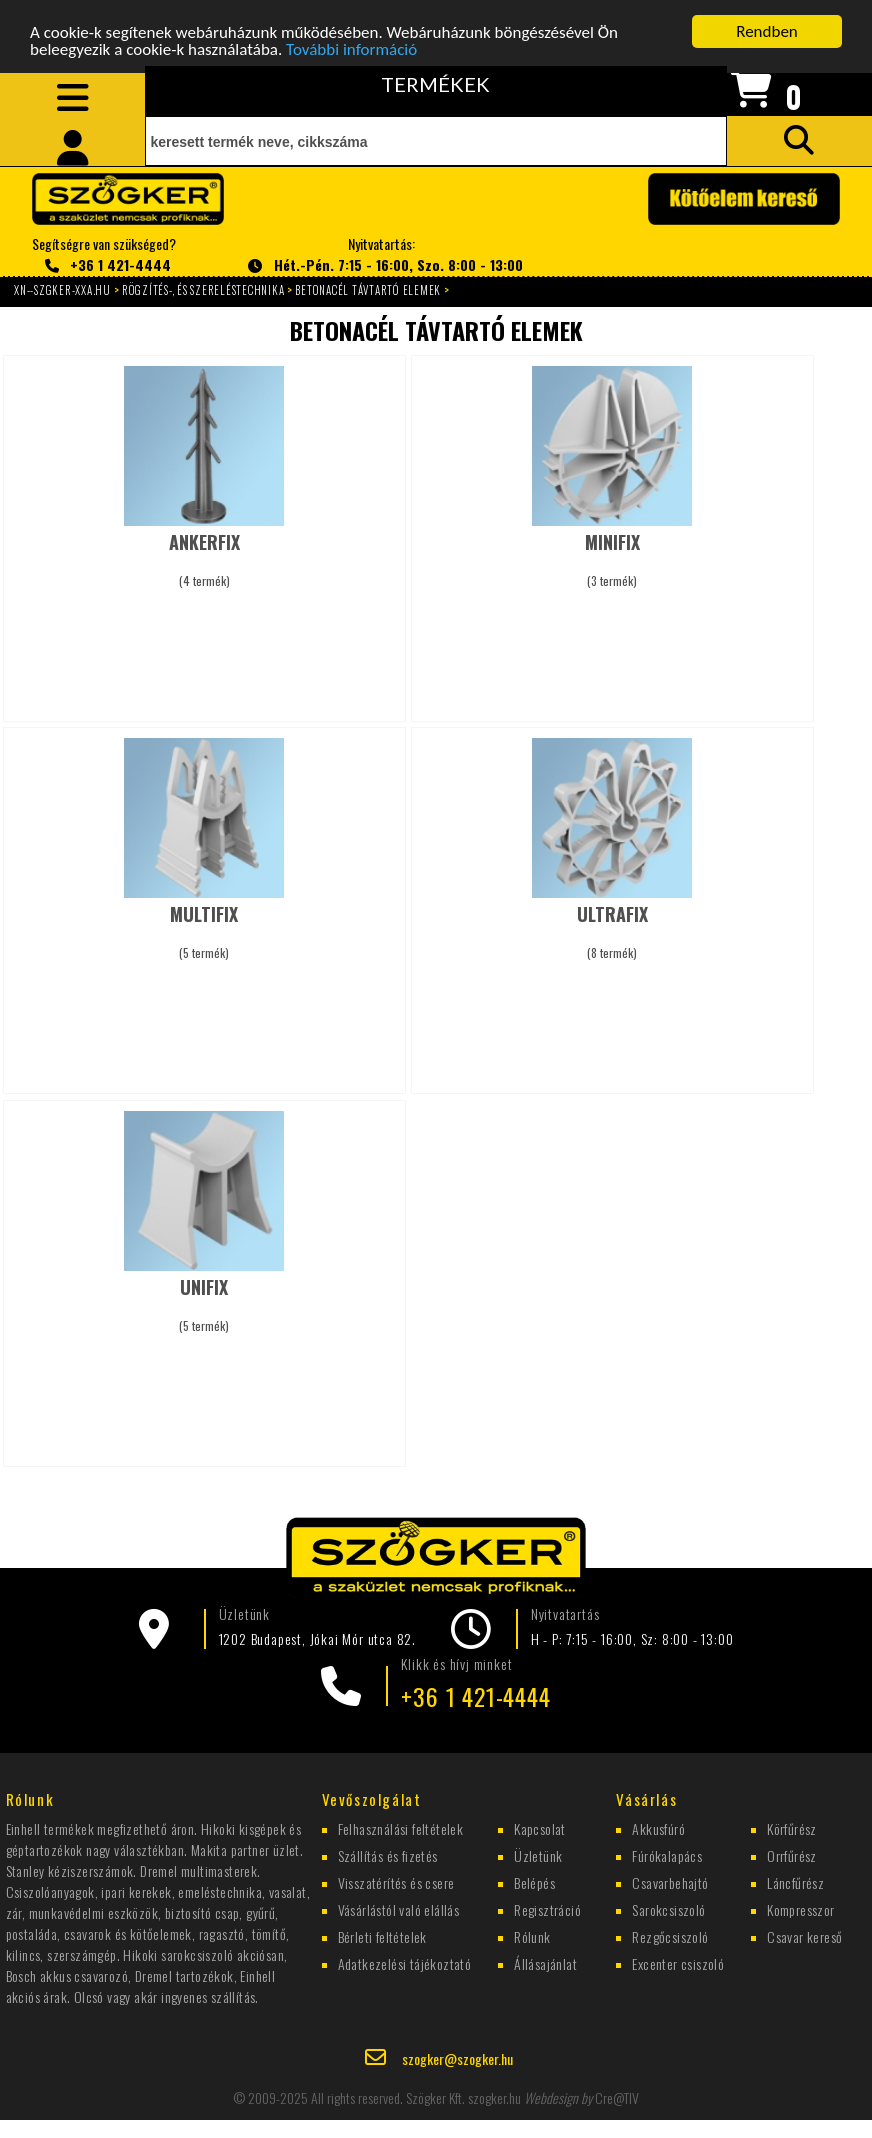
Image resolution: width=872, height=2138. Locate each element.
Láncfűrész (795, 1881)
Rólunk (532, 1935)
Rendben (767, 31)
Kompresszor (800, 1908)
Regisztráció (547, 1908)
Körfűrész (792, 1827)
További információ (351, 48)
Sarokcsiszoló (668, 1908)
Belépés (534, 1881)
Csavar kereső (804, 1935)
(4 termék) (204, 550)
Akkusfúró (658, 1827)
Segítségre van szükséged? (104, 254)
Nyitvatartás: (381, 254)
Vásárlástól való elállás (399, 1908)
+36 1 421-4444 (475, 1696)
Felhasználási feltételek (401, 1827)
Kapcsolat (540, 1827)
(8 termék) (612, 922)
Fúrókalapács (667, 1854)
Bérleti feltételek (382, 1935)
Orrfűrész (792, 1854)
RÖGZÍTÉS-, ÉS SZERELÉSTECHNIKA (203, 290)
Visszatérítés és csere (396, 1881)
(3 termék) (612, 550)
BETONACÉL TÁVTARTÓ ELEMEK (368, 290)
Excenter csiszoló (678, 1962)
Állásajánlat (545, 1962)
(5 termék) (204, 922)
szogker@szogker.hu (457, 2058)
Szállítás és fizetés (388, 1854)
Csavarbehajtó (670, 1881)
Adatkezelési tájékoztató (405, 1962)
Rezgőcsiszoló (670, 1935)
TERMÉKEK (435, 84)
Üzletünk (538, 1854)
